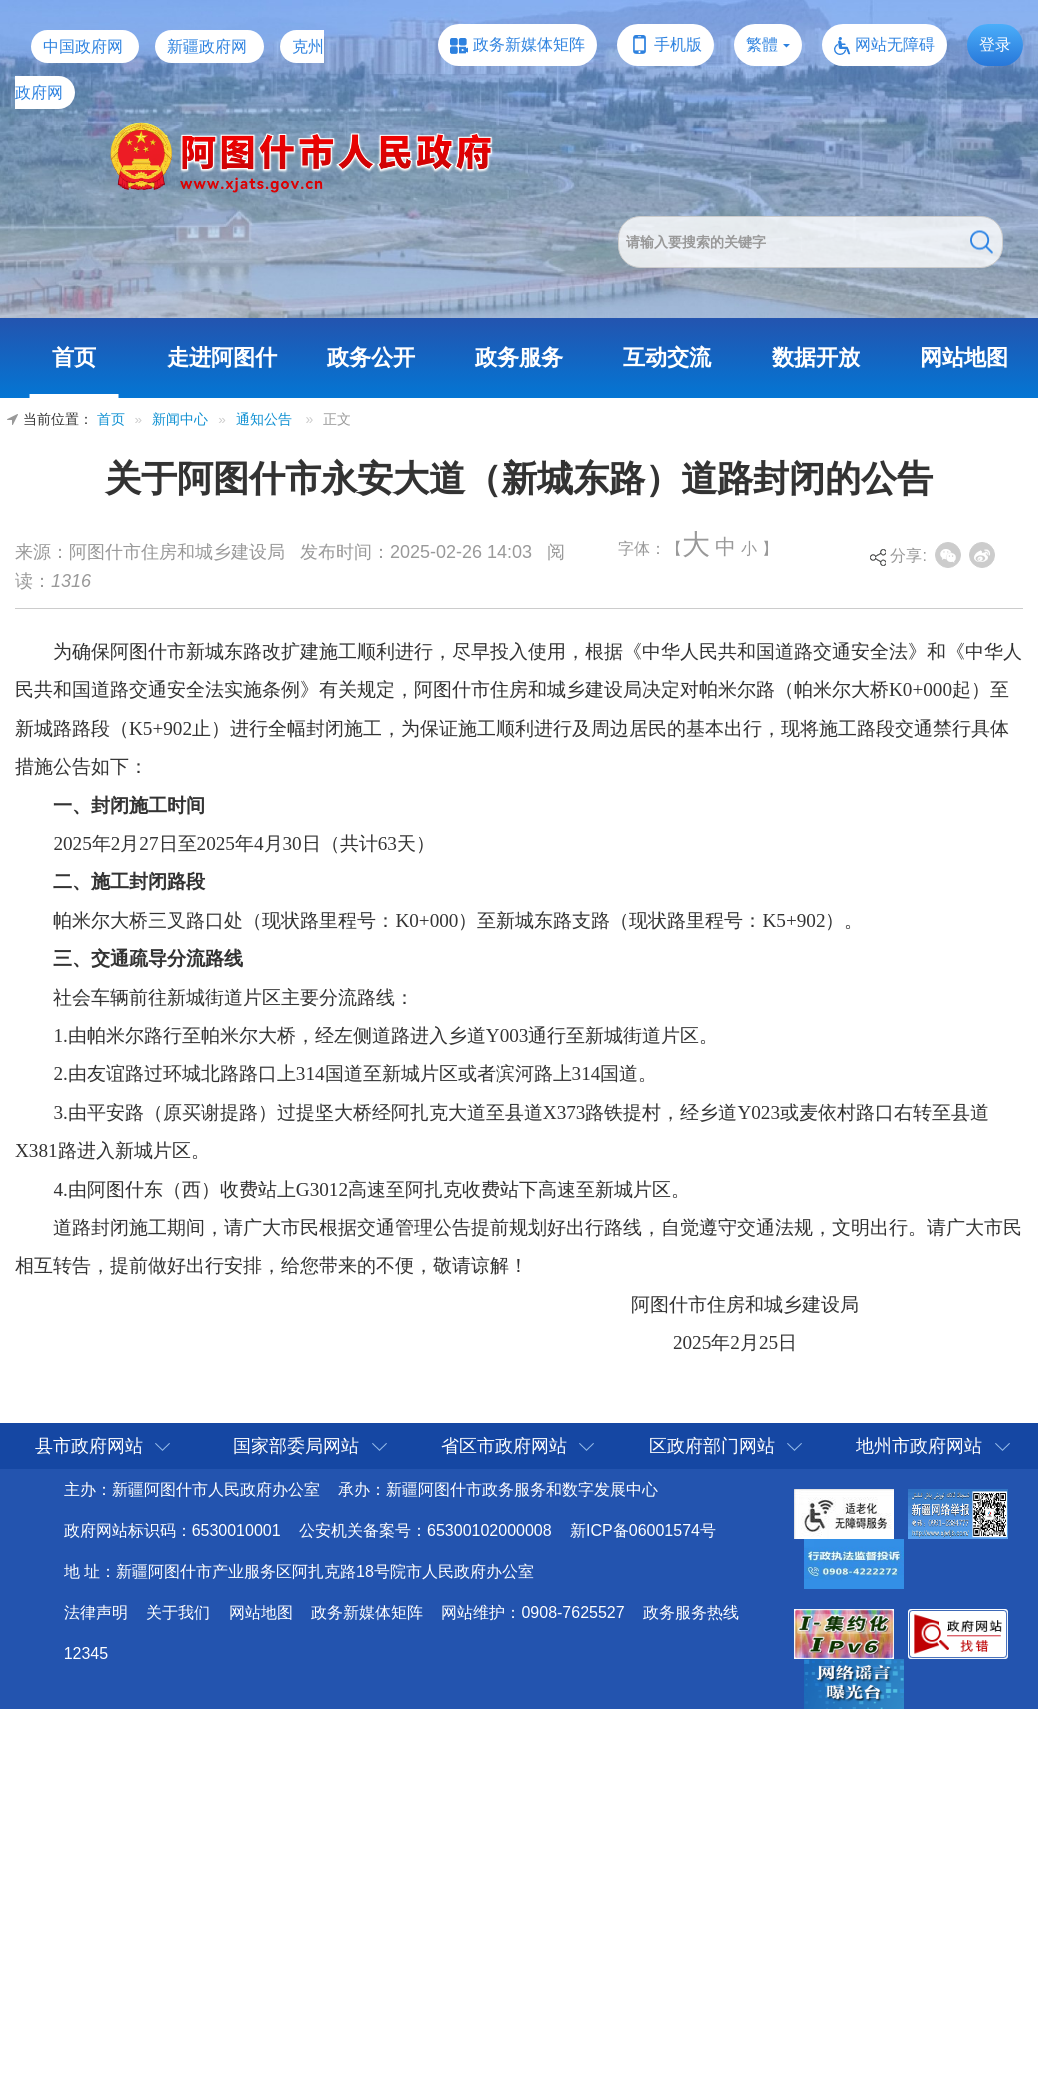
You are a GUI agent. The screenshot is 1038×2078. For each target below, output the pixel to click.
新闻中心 (180, 419)
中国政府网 (83, 46)
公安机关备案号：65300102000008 (425, 1530)
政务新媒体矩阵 (529, 44)
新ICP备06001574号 (643, 1530)
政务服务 (519, 357)
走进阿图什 (222, 357)
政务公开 (371, 357)
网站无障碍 (895, 44)
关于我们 (178, 1612)
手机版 (678, 44)
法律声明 (96, 1612)
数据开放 (816, 357)
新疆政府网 (207, 46)
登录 (995, 44)
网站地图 (964, 357)
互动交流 (667, 357)
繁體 (762, 44)
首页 (74, 357)
